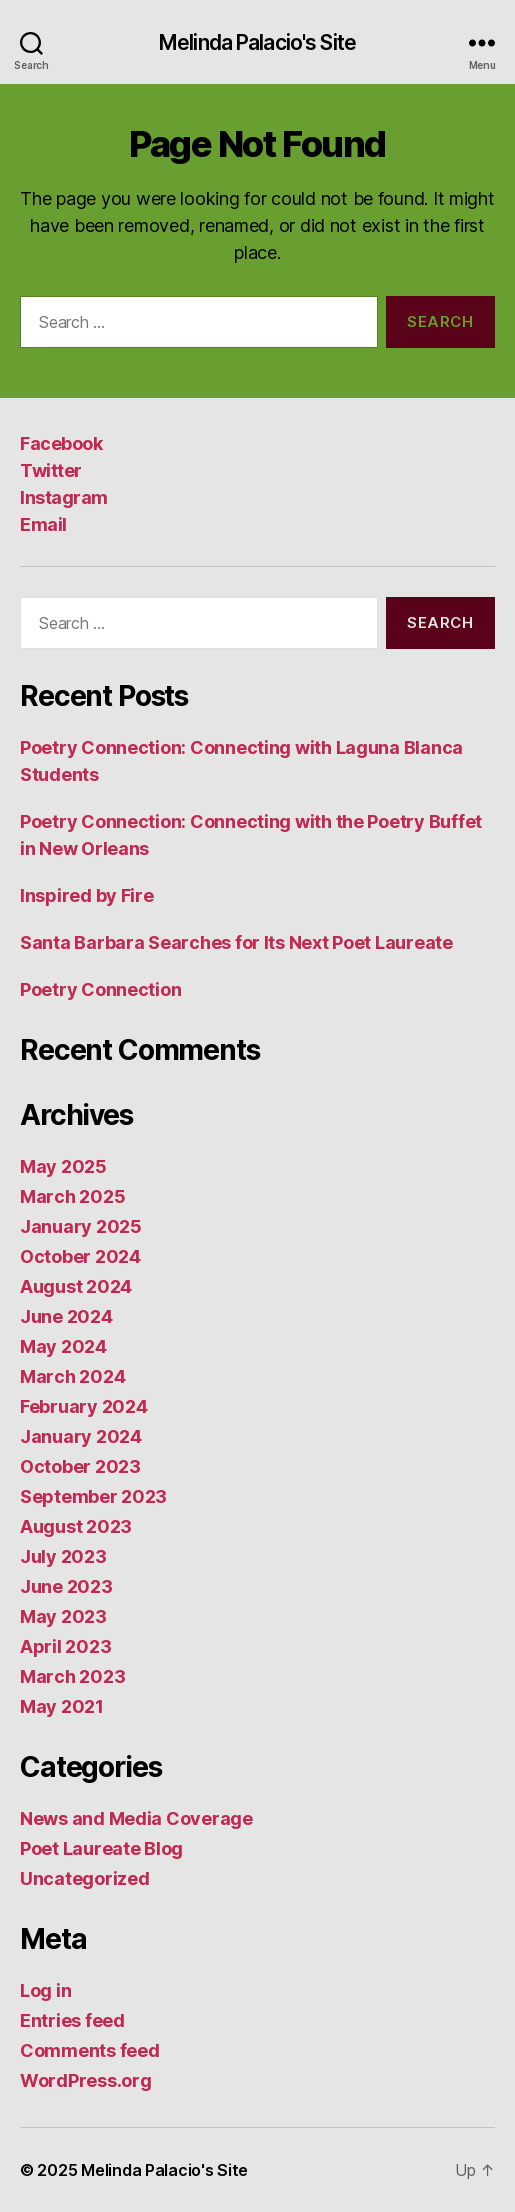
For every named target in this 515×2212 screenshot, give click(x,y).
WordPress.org (86, 2080)
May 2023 (63, 1616)
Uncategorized (85, 1878)
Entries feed (72, 2020)
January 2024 (81, 1436)
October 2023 (80, 1466)
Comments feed (90, 2050)
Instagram (64, 497)
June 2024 (66, 1316)
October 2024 (80, 1256)
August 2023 (76, 1526)
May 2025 (63, 1166)
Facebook (61, 443)
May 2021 (62, 1706)
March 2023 (72, 1676)
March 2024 (72, 1376)
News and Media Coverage (136, 1818)
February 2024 (84, 1406)
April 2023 (65, 1646)
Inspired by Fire (87, 895)
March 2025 (72, 1196)
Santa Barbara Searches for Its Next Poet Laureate (236, 942)
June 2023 (66, 1586)
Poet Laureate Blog (101, 1848)
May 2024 (63, 1346)
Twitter (51, 470)
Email (43, 524)
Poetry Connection (100, 989)
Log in (45, 1990)
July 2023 (63, 1556)
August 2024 (76, 1286)
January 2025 (81, 1226)
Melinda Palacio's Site (257, 42)
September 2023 (93, 1496)
